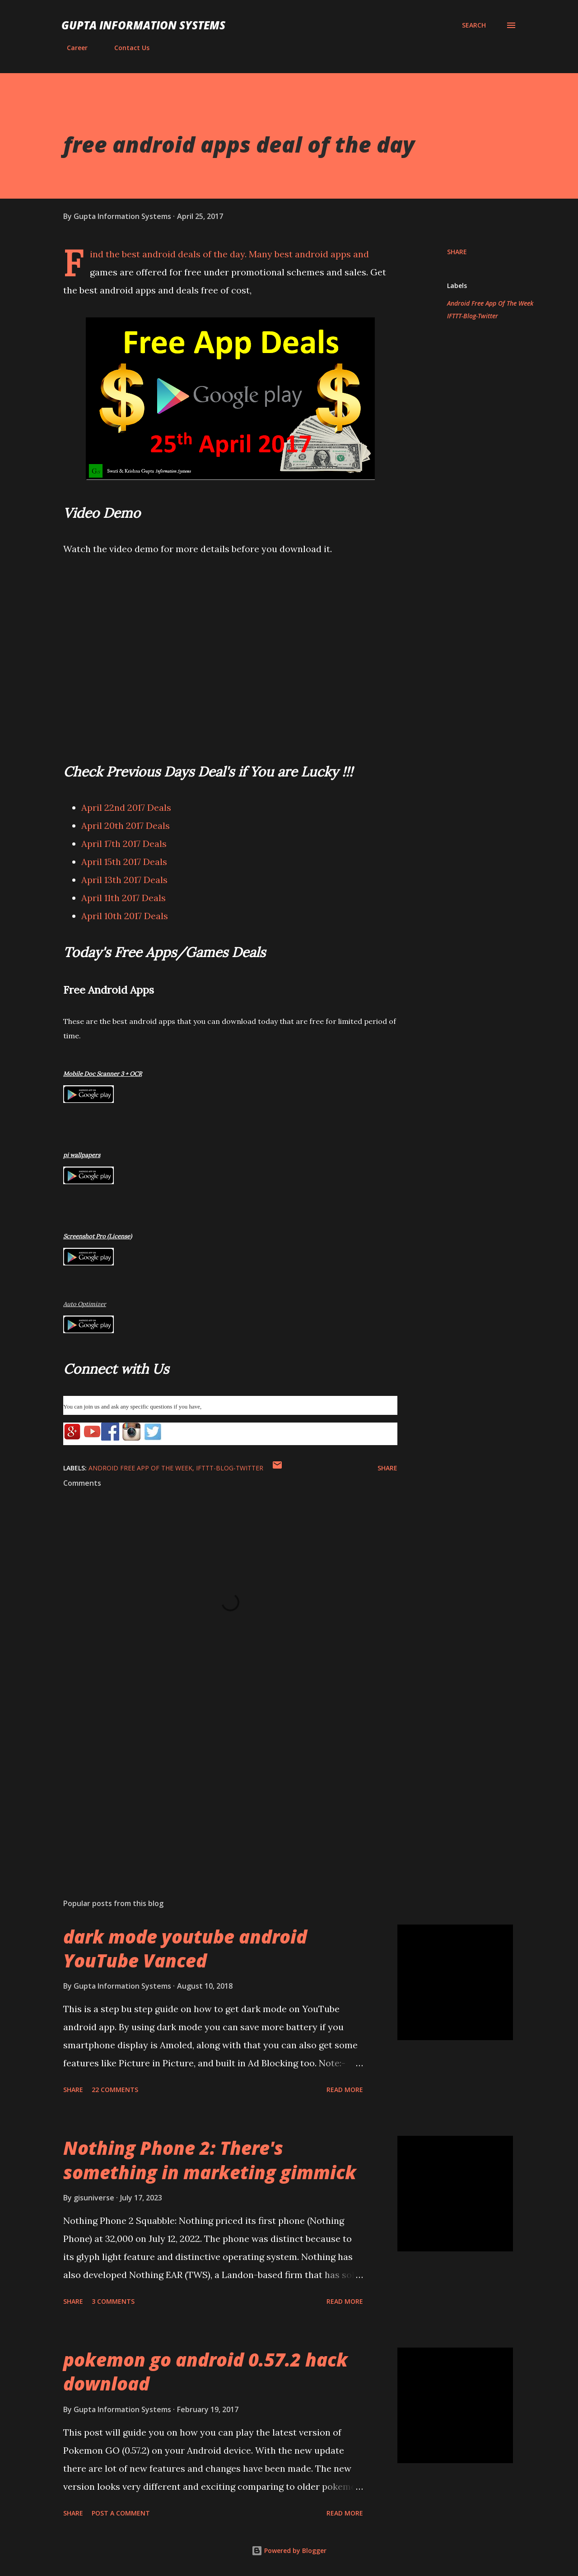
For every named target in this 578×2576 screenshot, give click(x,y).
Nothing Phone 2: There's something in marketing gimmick (209, 2159)
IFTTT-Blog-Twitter (472, 316)
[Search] (474, 25)
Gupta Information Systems (143, 25)
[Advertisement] (215, 1786)
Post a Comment (121, 2513)
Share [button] (457, 251)
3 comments (113, 2301)
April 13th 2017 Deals (124, 879)
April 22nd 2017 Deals (126, 807)
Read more (344, 2089)
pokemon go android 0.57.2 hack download (205, 2371)
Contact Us (126, 47)
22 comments (115, 2089)
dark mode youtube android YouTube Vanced (185, 1948)
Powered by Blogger (289, 2550)
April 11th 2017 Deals (123, 897)
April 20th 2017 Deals (125, 825)
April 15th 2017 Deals (124, 861)
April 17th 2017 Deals (124, 843)
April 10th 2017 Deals (124, 915)
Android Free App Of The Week (490, 303)
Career (71, 47)
